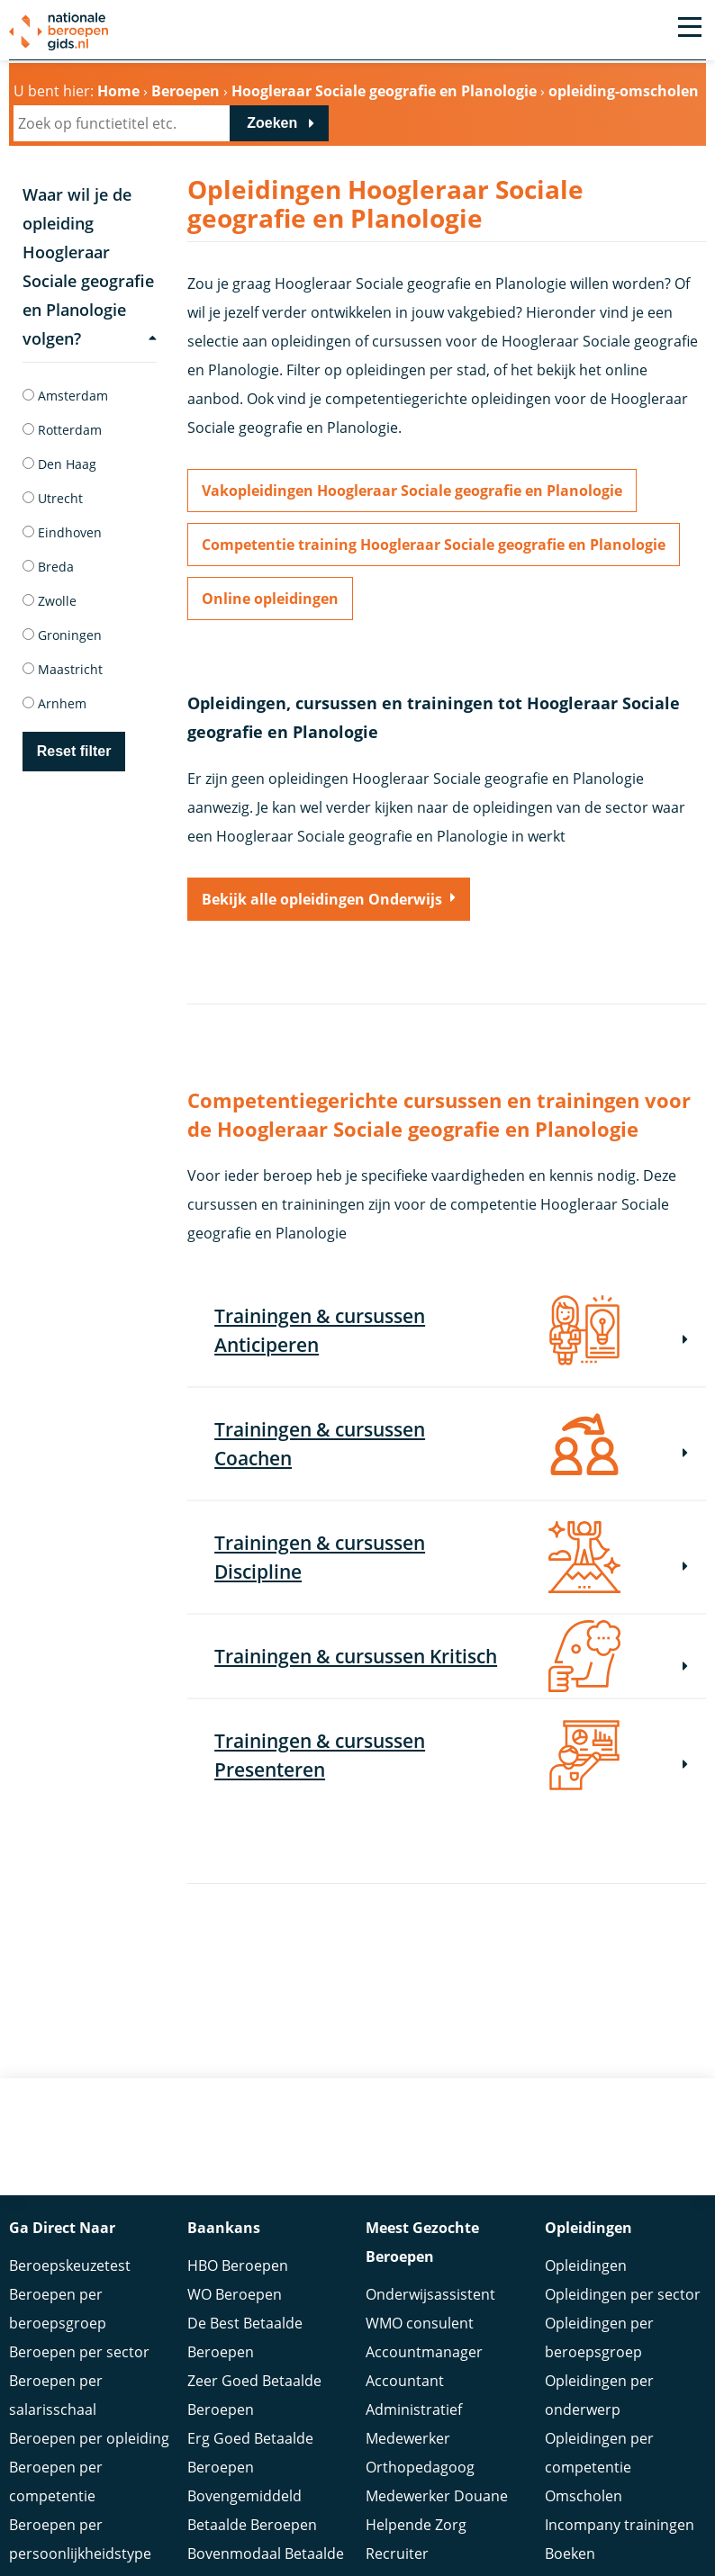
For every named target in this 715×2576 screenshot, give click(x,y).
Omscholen (583, 2491)
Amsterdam (65, 395)
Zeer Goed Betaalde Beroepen (254, 2390)
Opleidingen (586, 2261)
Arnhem (54, 703)
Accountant (405, 2376)
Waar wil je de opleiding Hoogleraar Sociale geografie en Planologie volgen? (90, 266)
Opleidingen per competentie (599, 2448)
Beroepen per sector (79, 2347)
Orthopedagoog (420, 2462)
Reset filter (74, 751)
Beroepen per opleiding (89, 2434)
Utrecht (53, 498)
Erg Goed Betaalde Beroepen (250, 2448)
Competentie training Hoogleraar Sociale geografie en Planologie (433, 544)
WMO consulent (420, 2318)
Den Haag (59, 464)
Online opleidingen (270, 598)
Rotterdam (62, 429)
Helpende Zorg (416, 2520)
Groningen (62, 635)
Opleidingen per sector (623, 2290)
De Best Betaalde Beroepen (245, 2333)
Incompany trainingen (619, 2520)
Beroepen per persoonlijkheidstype (80, 2534)
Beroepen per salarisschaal (56, 2390)
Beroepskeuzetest (70, 2261)
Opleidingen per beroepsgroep (599, 2333)
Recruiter (397, 2549)
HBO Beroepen (237, 2261)
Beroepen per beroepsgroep (57, 2304)
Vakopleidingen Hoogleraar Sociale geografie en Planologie (412, 490)
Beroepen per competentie (56, 2477)
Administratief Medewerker (414, 2419)
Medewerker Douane (437, 2491)
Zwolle (50, 600)
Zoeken (272, 123)
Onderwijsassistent (430, 2290)
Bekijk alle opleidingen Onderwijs (322, 899)
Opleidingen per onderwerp (599, 2390)
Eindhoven (62, 532)
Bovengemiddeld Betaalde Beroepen (252, 2505)
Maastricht (63, 669)
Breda (48, 566)
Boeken (570, 2549)
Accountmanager (424, 2347)
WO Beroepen (234, 2290)
